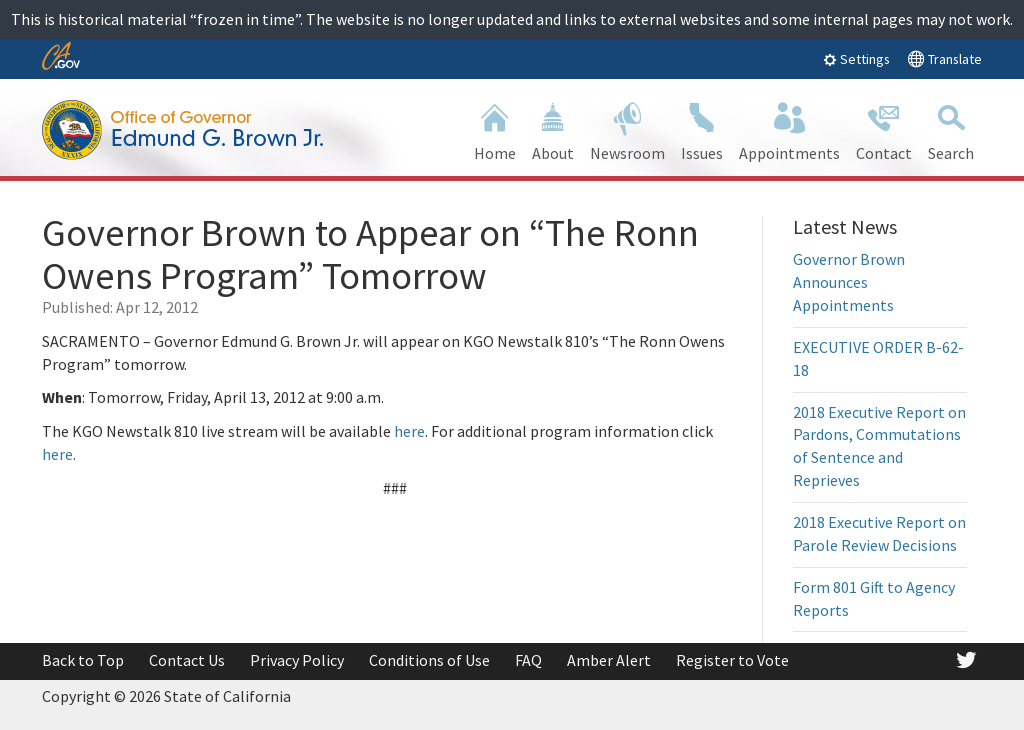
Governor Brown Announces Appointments (849, 282)
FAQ (528, 660)
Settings (856, 59)
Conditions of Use (429, 660)
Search (951, 129)
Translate (944, 58)
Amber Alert (609, 660)
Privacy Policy (297, 660)
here (409, 431)
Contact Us (187, 660)
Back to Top (83, 660)
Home (495, 129)
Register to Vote (732, 660)
